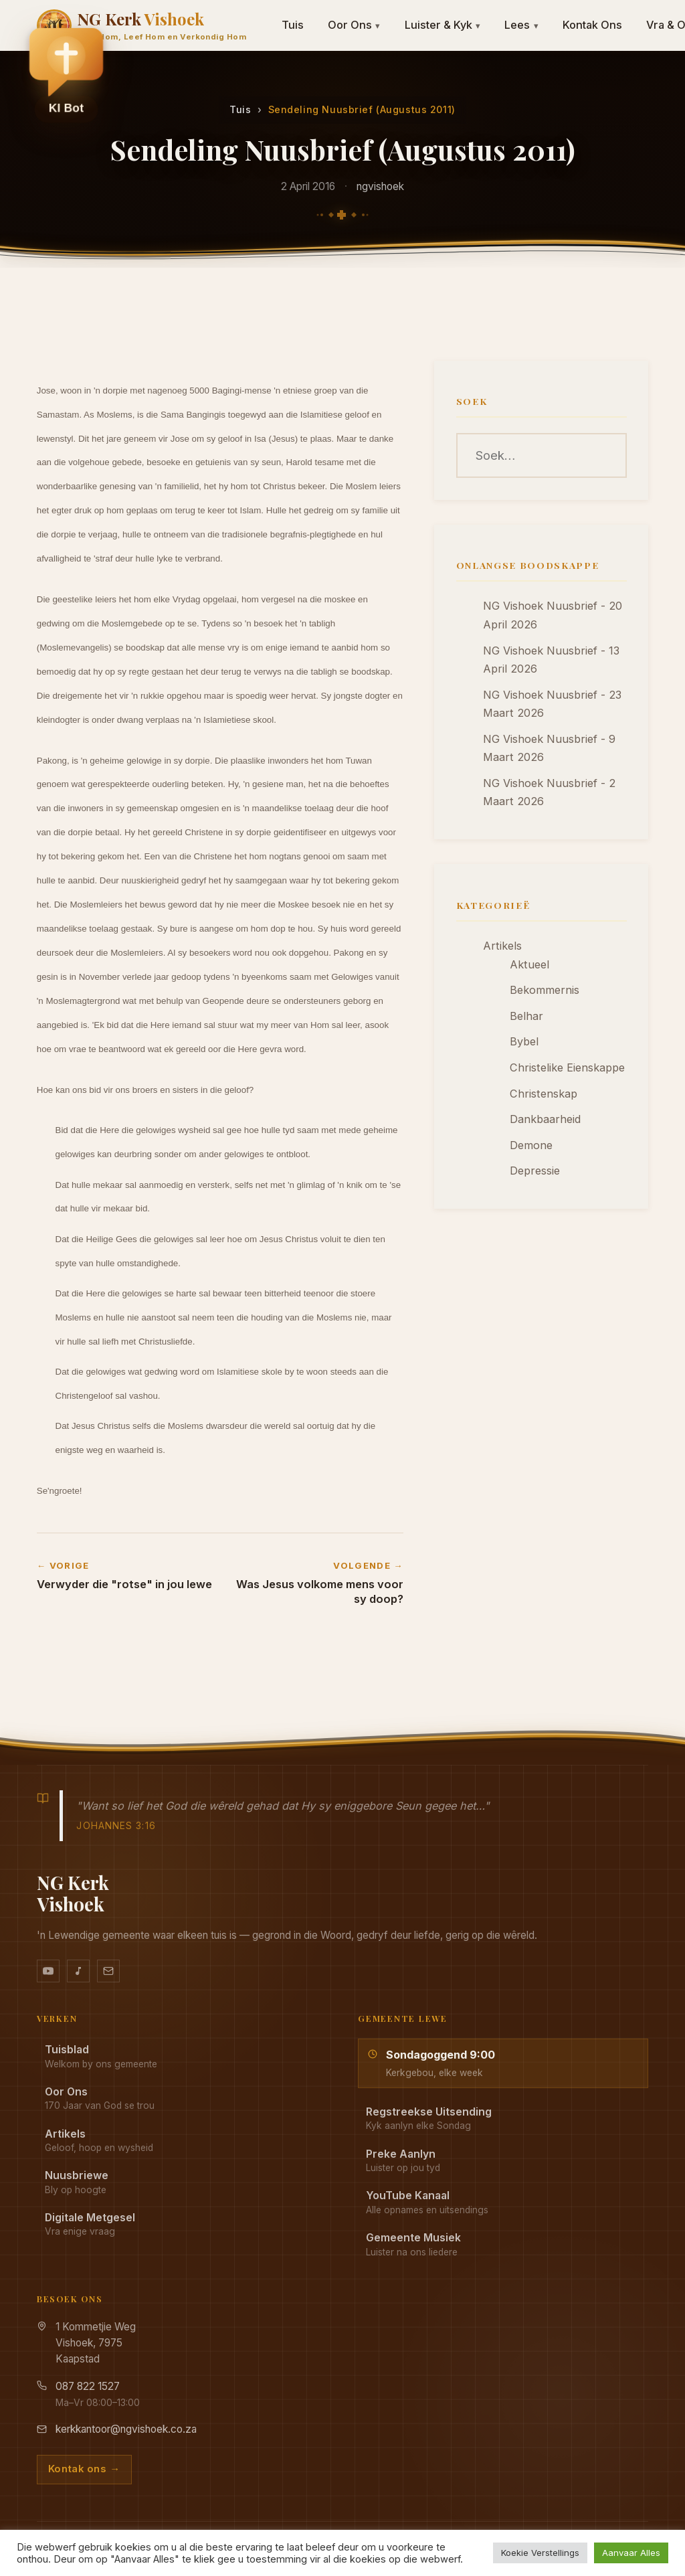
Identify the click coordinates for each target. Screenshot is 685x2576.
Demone (531, 1145)
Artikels (502, 945)
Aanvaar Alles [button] (631, 2552)
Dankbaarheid (545, 1119)
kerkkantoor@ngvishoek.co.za (126, 2429)
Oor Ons (354, 24)
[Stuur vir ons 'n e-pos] (108, 1971)
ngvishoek (380, 186)
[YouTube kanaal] (48, 1971)
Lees (521, 24)
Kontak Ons (592, 24)
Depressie (535, 1170)
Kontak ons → (84, 2469)
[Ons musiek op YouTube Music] (78, 1971)
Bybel (524, 1041)
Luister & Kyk (443, 24)
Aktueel (529, 964)
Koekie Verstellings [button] (540, 2552)
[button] (66, 74)
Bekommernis (544, 990)
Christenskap (543, 1093)
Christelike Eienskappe (567, 1067)
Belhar (526, 1016)
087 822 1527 (88, 2386)
